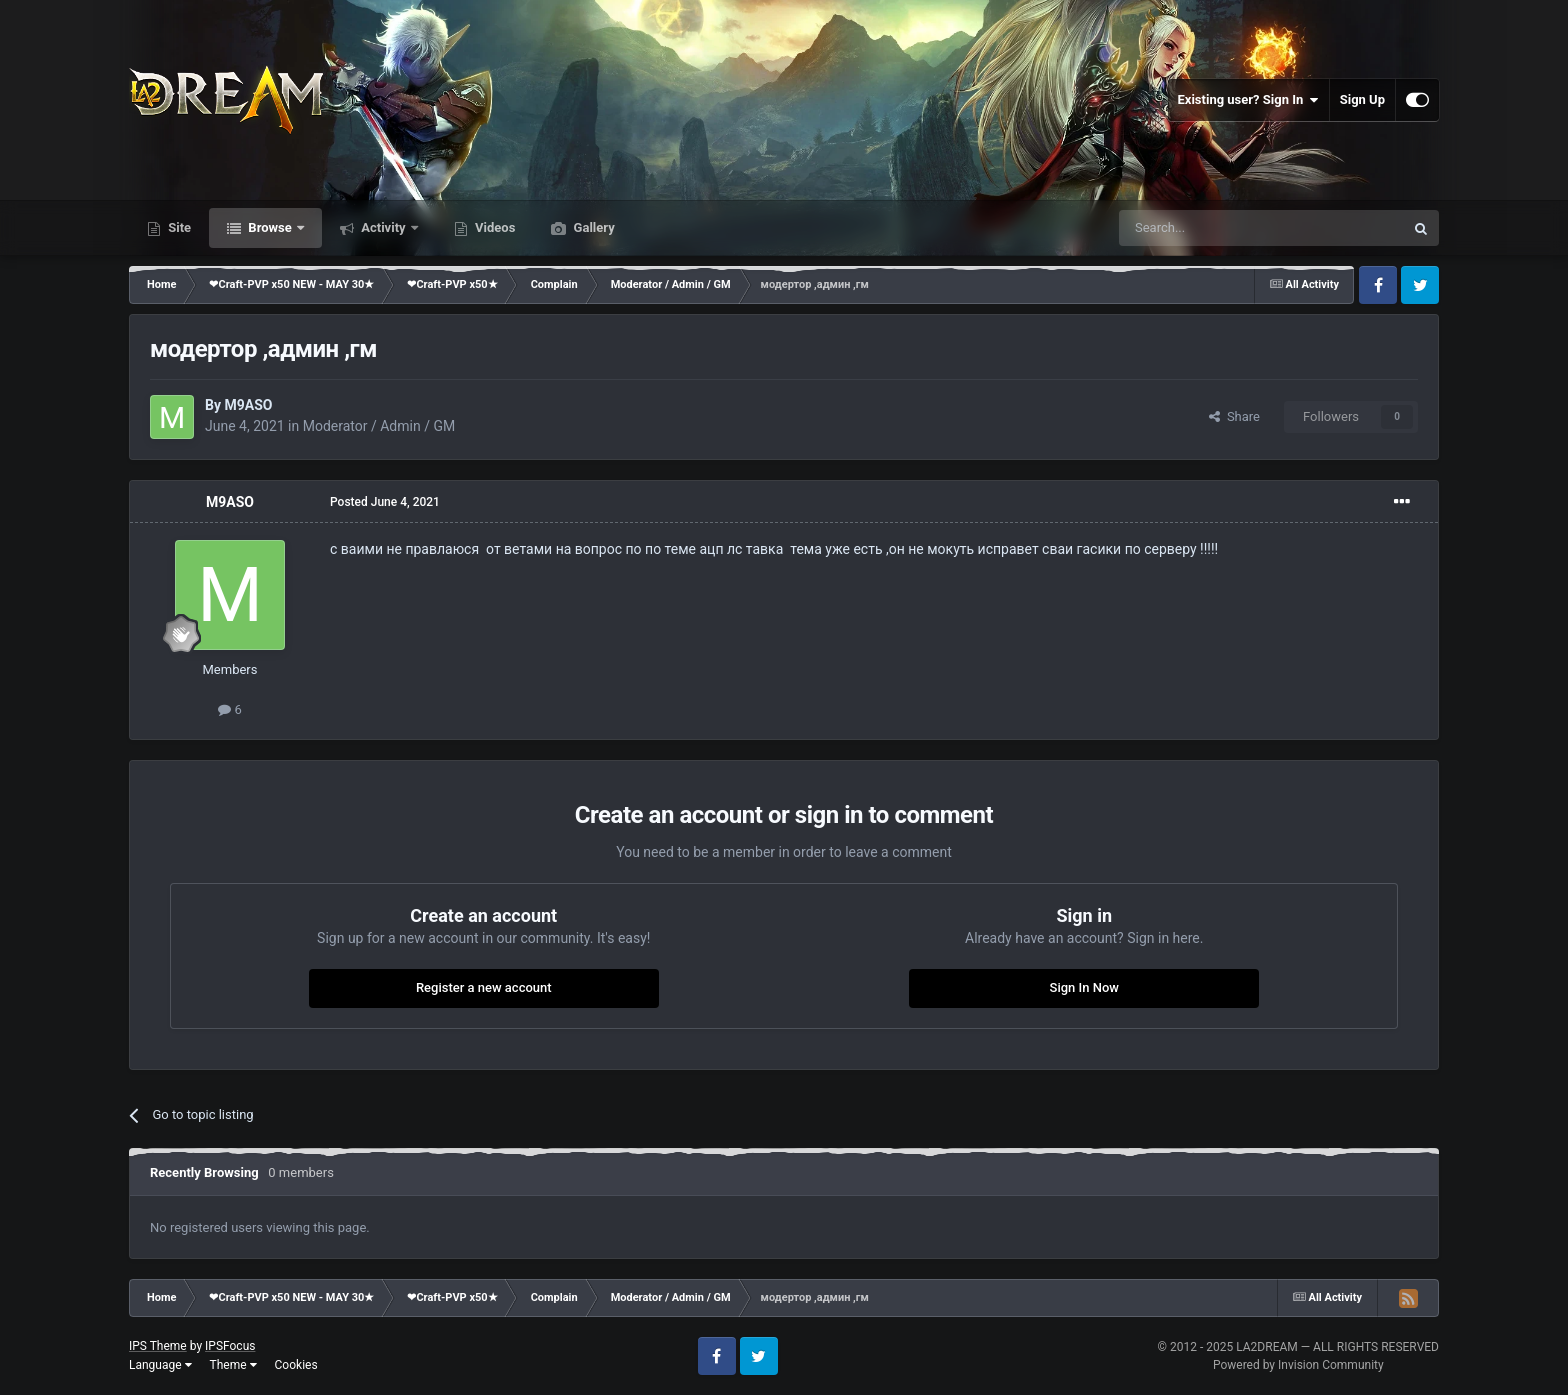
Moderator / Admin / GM (379, 426)
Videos (494, 227)
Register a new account (484, 987)
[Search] (1214, 228)
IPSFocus (230, 1346)
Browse (270, 227)
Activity (383, 227)
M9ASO (248, 405)
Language (160, 1365)
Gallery (592, 227)
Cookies (296, 1365)
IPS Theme (158, 1346)
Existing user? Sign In (1248, 100)
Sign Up (1362, 99)
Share (1234, 416)
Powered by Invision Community (1298, 1365)
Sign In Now (1084, 987)
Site (178, 227)
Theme (233, 1365)
